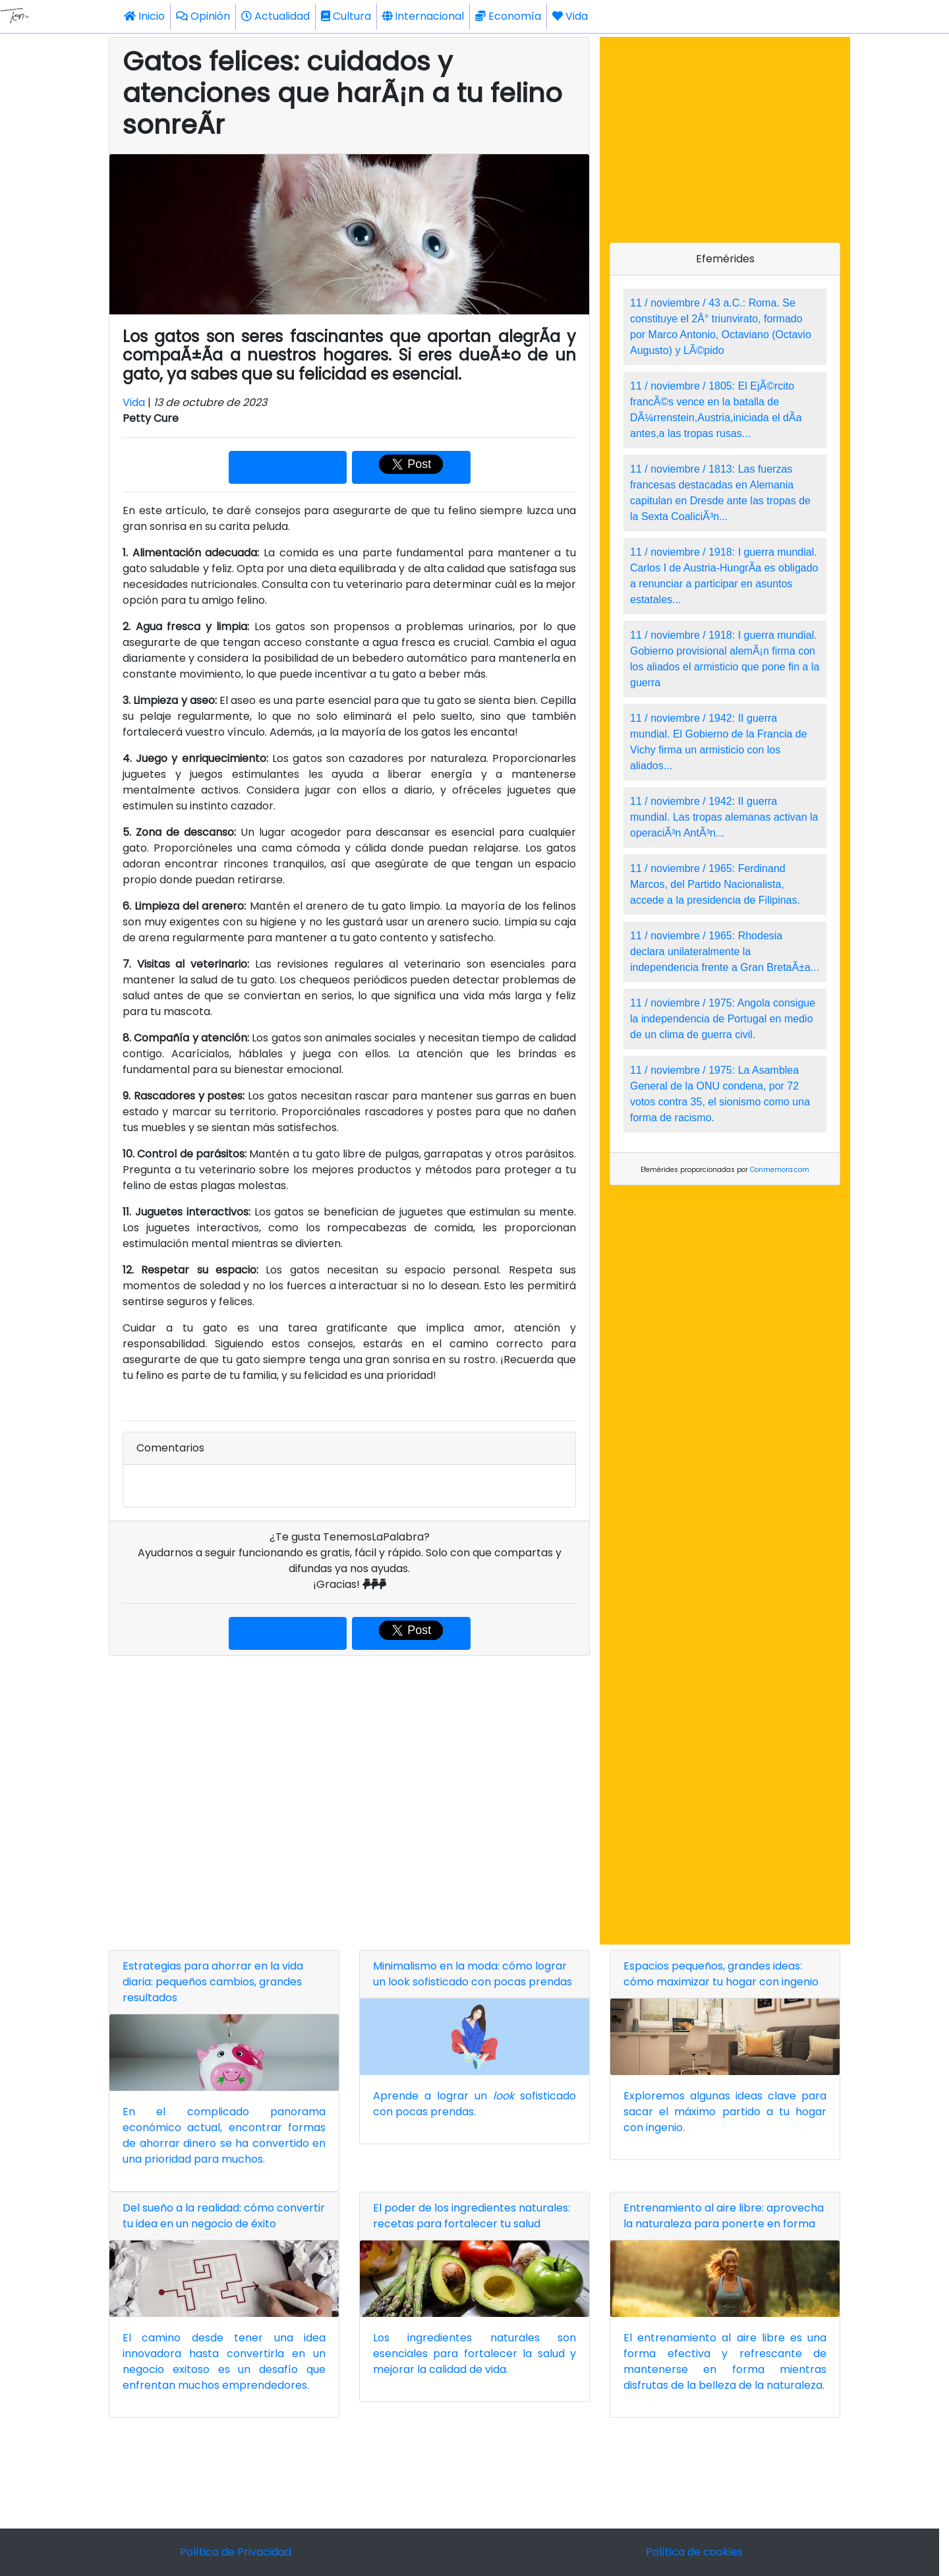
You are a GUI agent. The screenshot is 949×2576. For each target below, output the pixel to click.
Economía (508, 16)
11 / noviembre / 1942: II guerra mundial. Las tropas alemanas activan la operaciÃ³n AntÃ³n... (724, 817)
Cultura (346, 16)
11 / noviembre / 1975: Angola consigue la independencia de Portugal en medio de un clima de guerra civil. (722, 1018)
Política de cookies (694, 2552)
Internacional (423, 16)
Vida (570, 16)
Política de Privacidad (235, 2552)
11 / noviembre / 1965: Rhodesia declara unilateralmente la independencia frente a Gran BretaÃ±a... (724, 951)
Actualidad (275, 16)
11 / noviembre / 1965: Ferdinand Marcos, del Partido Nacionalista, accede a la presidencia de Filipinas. (715, 884)
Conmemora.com (779, 1170)
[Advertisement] (349, 1800)
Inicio (144, 16)
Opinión (203, 16)
